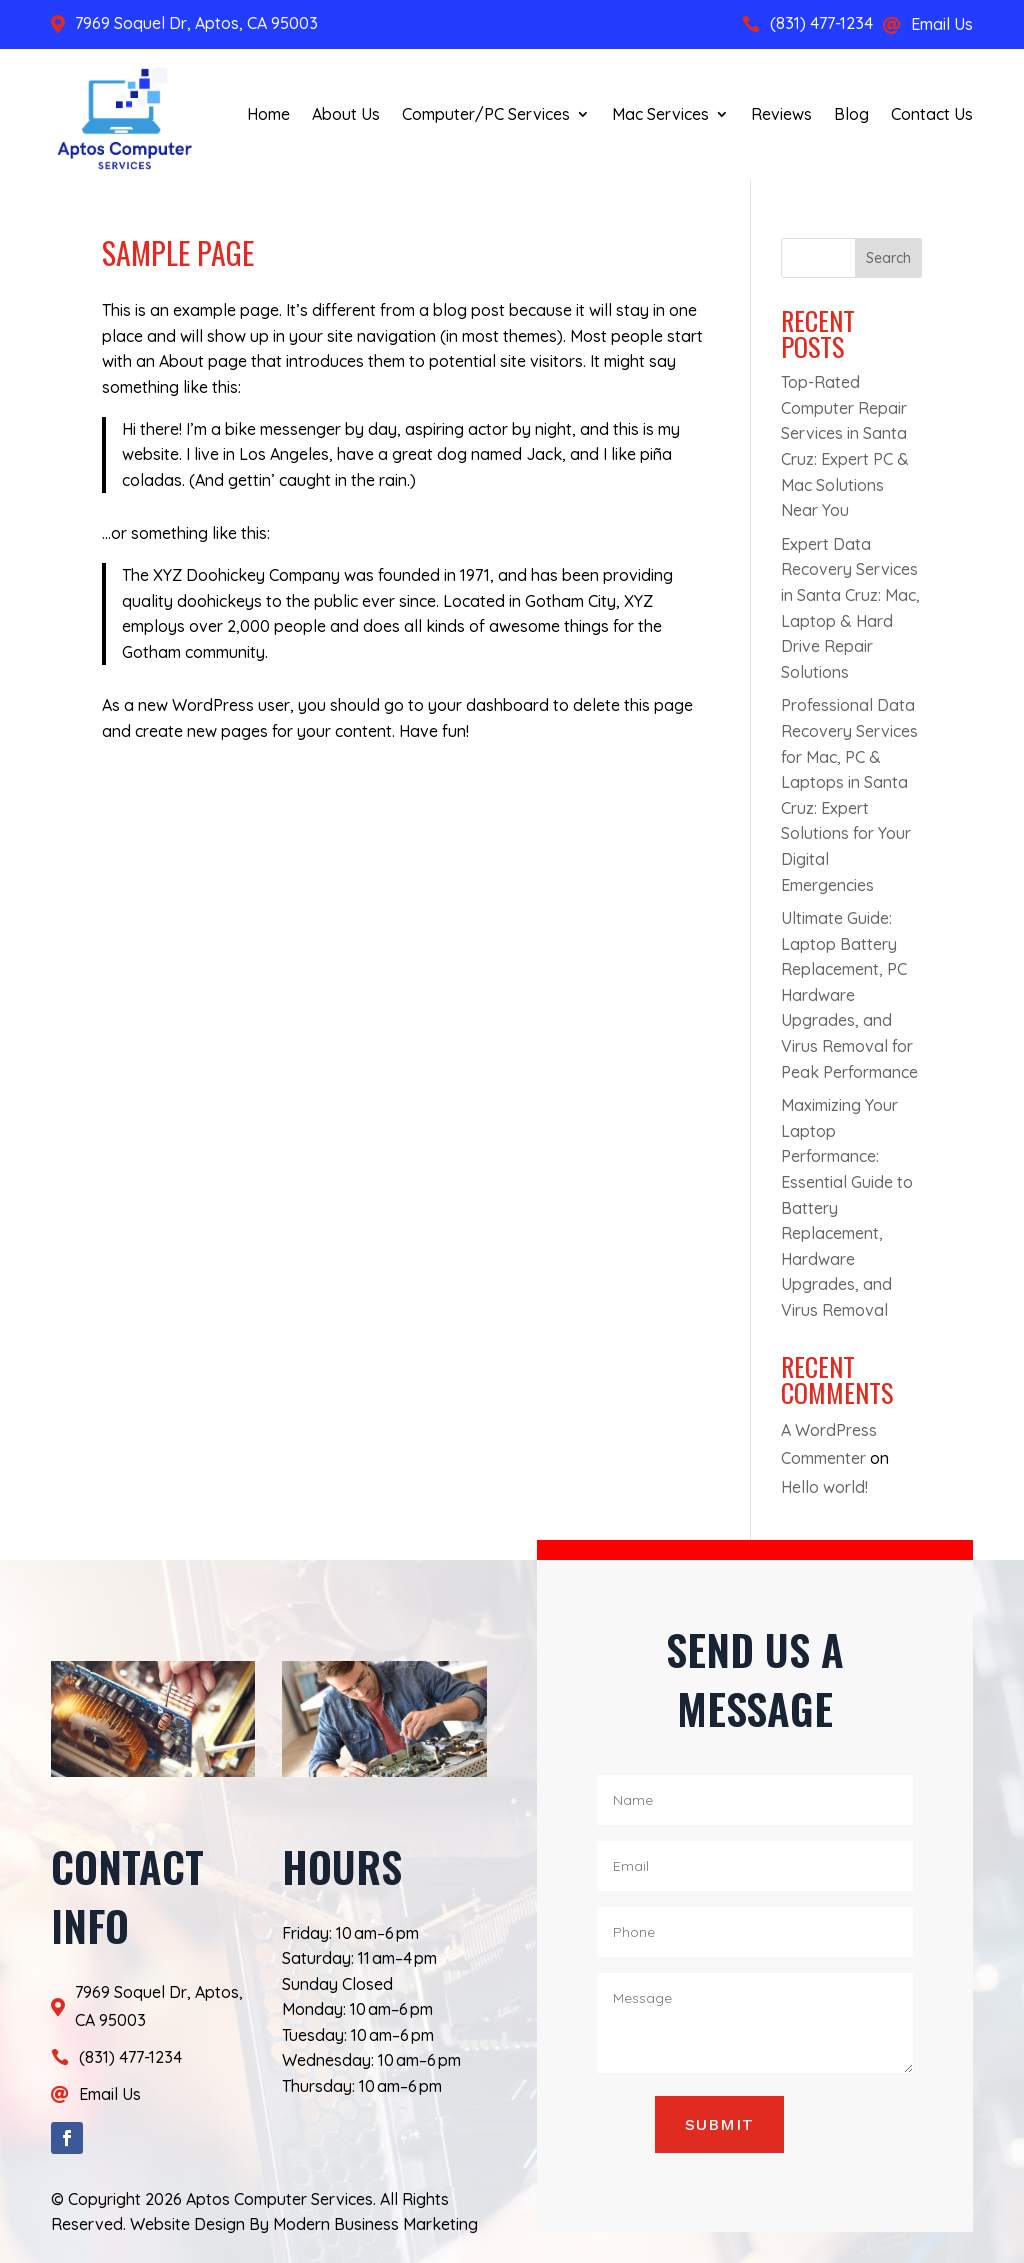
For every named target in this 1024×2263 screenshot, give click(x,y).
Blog (851, 114)
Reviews (781, 114)
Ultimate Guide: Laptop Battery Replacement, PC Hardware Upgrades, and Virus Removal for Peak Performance (849, 995)
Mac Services (660, 114)
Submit (719, 2124)
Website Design (187, 2224)
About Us (346, 114)
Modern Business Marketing (375, 2224)
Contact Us (932, 114)
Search (888, 258)
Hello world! (824, 1487)
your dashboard (488, 705)
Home (268, 114)
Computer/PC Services (486, 114)
